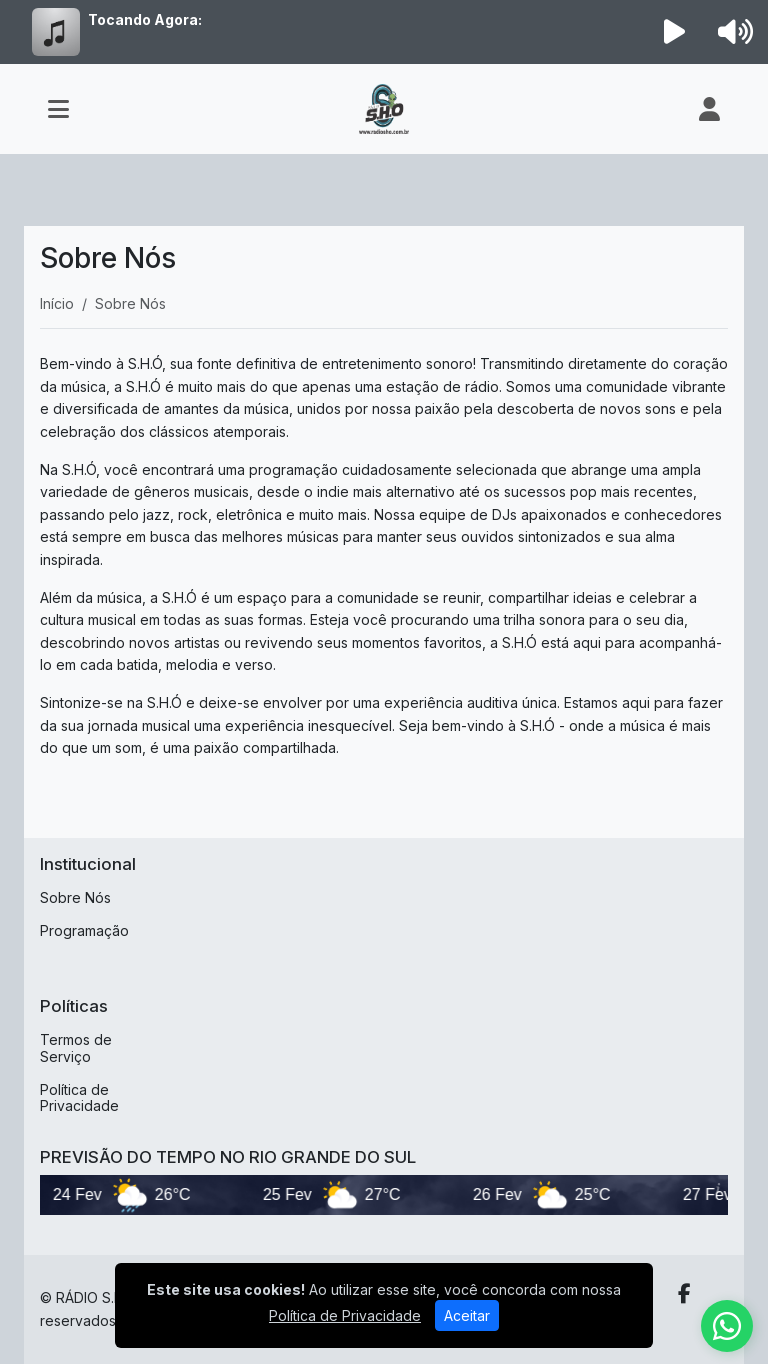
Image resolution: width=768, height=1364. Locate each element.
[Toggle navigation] (58, 109)
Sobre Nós (75, 897)
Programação (84, 930)
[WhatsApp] (727, 1326)
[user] (709, 109)
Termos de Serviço (76, 1048)
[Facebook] (684, 1294)
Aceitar (467, 1315)
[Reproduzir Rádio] (675, 32)
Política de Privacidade (79, 1098)
